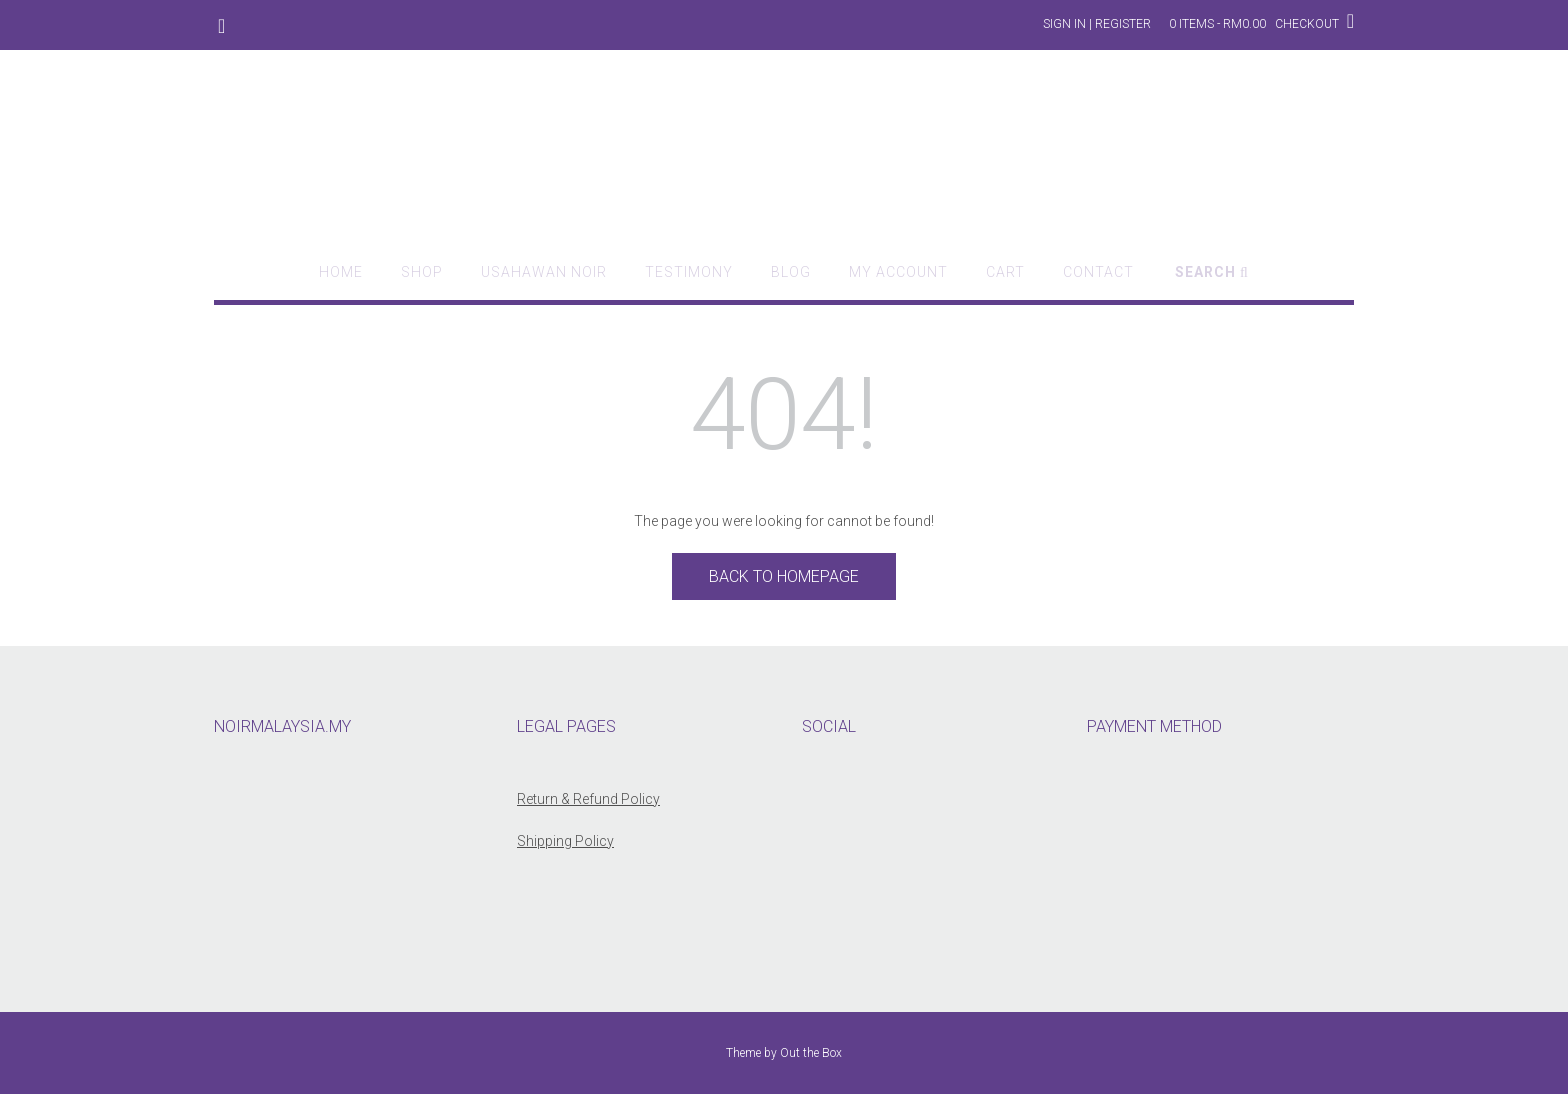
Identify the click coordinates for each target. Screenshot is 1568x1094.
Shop (422, 272)
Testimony (689, 272)
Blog (791, 272)
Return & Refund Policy (588, 799)
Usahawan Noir (544, 272)
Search (1212, 272)
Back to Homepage (784, 576)
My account (898, 272)
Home (341, 272)
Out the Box (811, 1053)
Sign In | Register (1097, 24)
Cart (1005, 272)
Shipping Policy (565, 841)
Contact (1098, 272)
